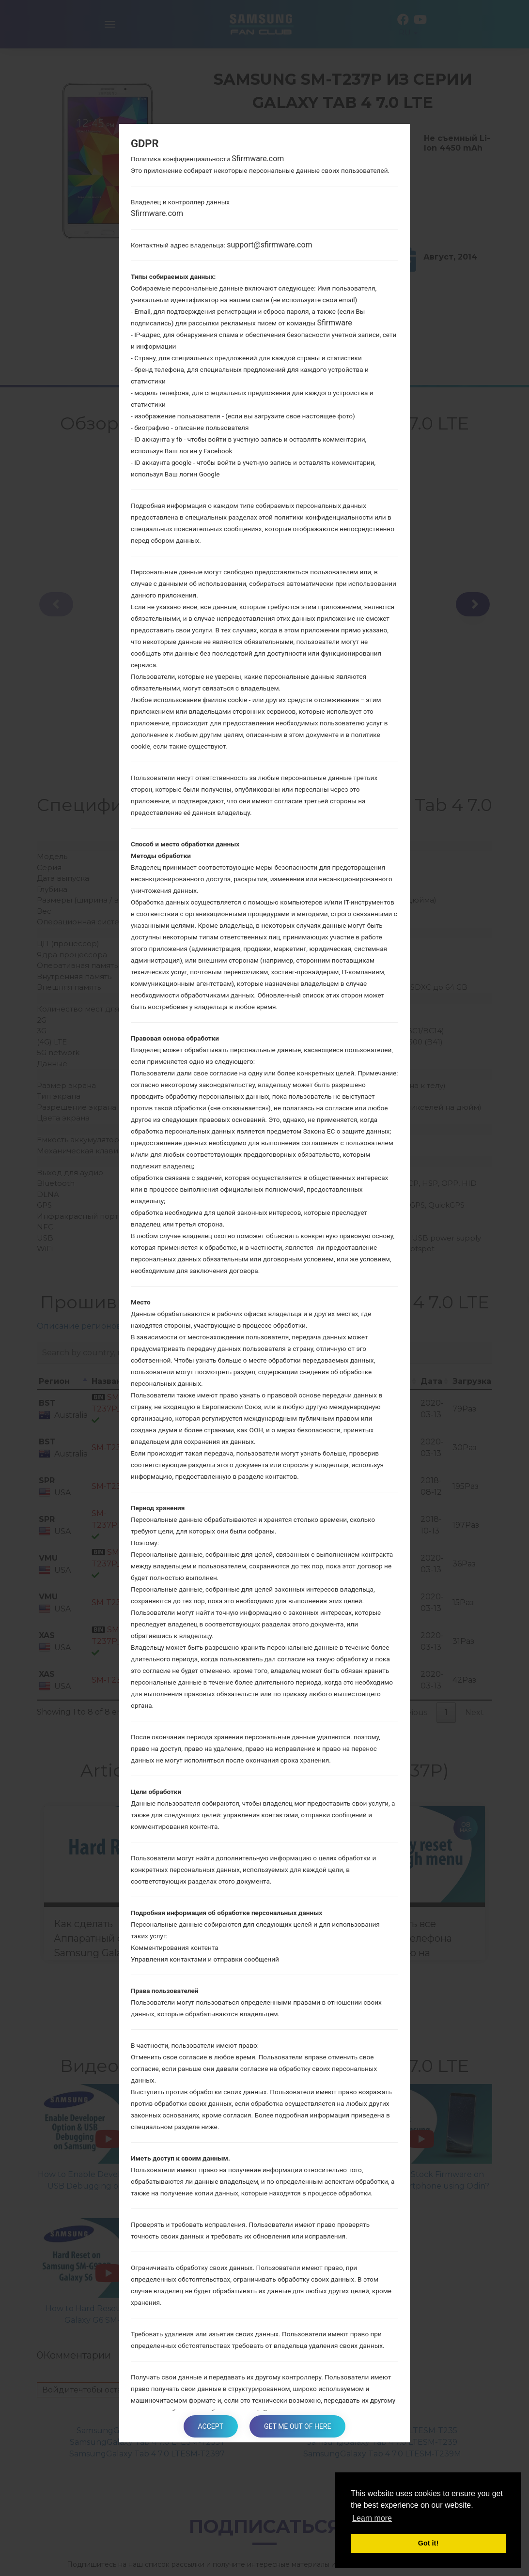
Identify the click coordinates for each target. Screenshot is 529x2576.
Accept (210, 2426)
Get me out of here (297, 2426)
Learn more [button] (372, 2518)
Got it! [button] (428, 2543)
